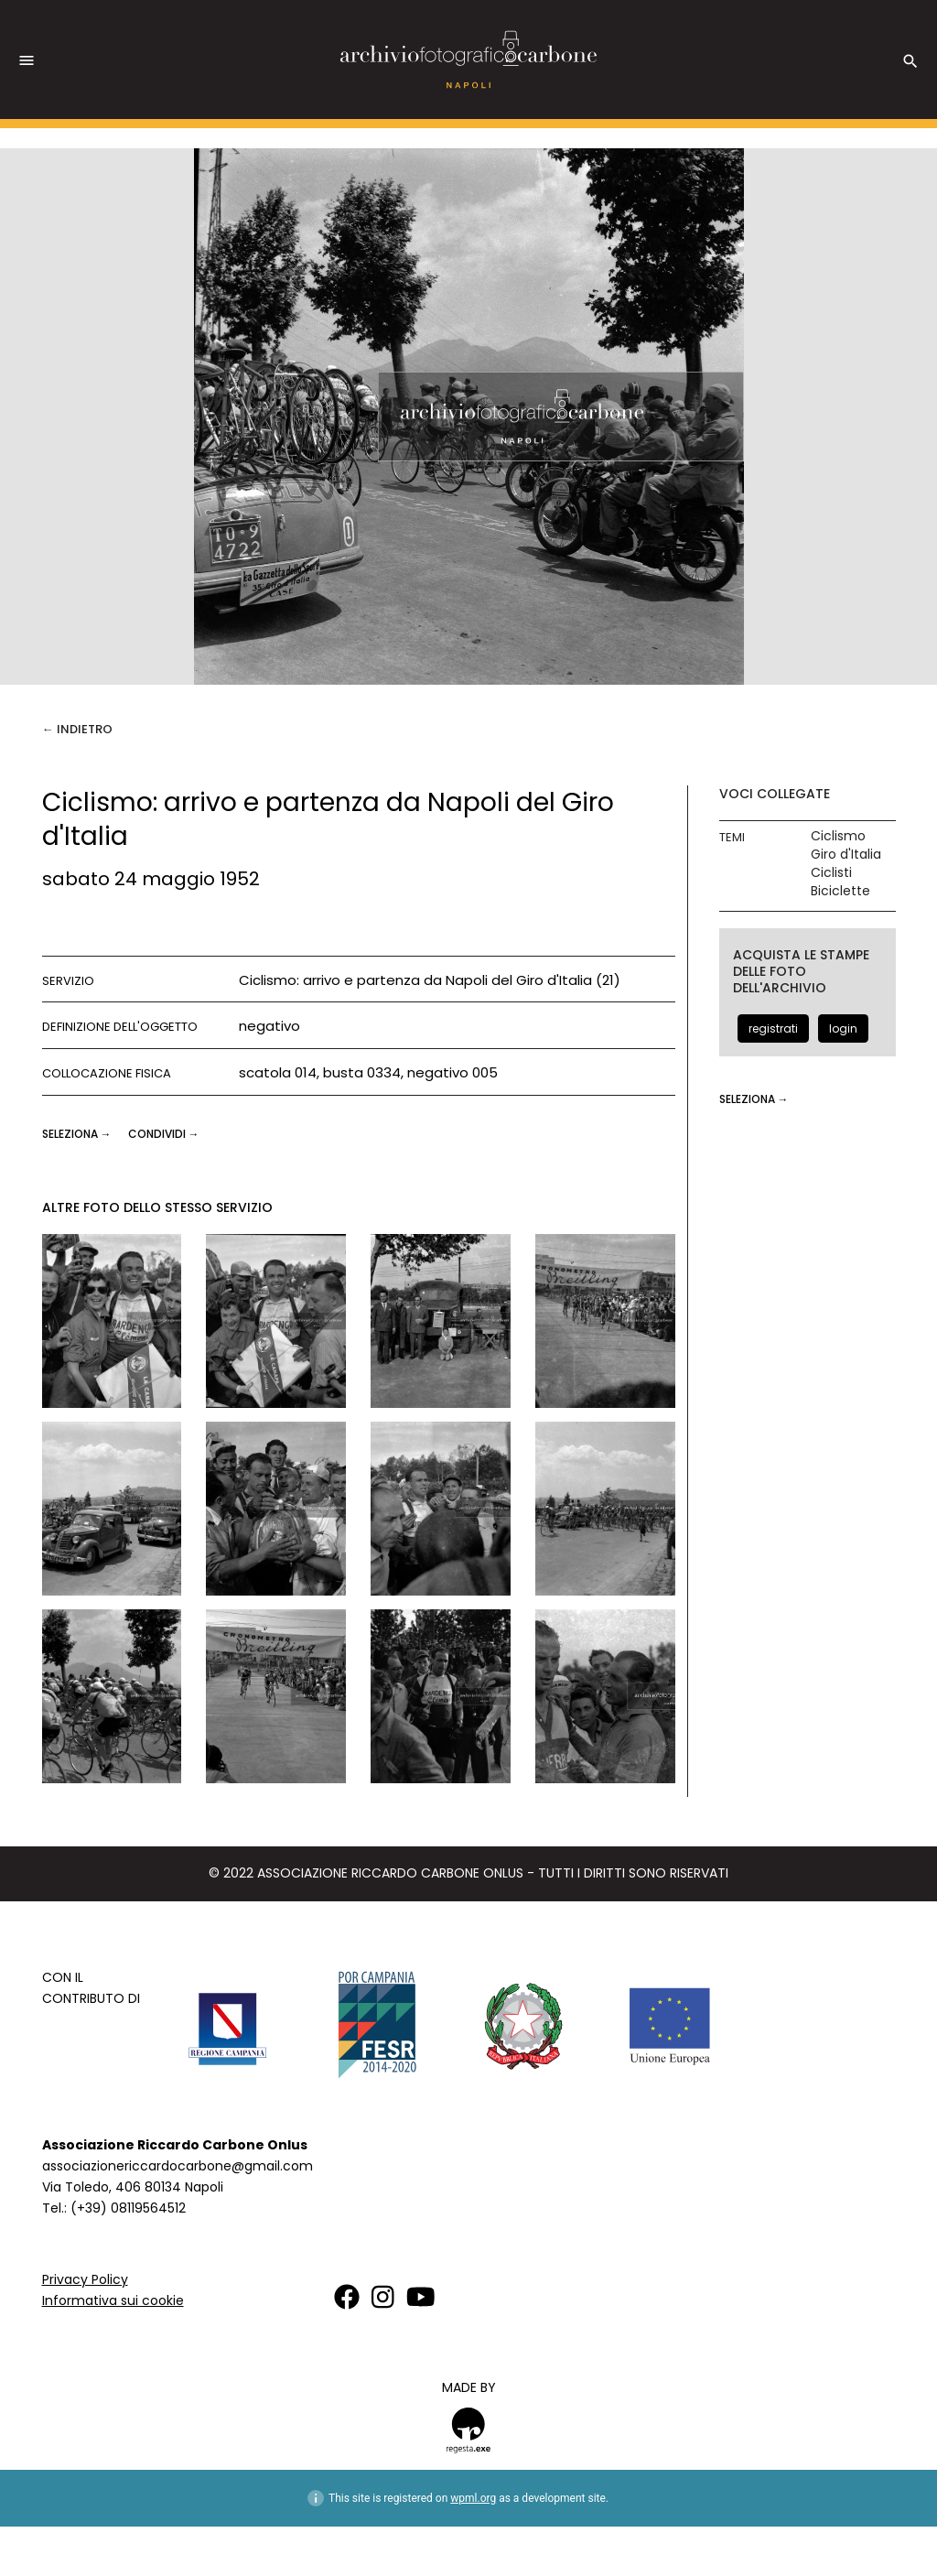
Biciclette (840, 891)
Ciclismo (838, 836)
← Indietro (77, 729)
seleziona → (78, 1134)
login (843, 1028)
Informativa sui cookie (113, 2300)
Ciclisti (831, 873)
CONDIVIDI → (163, 1134)
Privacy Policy (85, 2279)
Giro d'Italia (846, 854)
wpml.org (473, 2498)
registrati (773, 1028)
